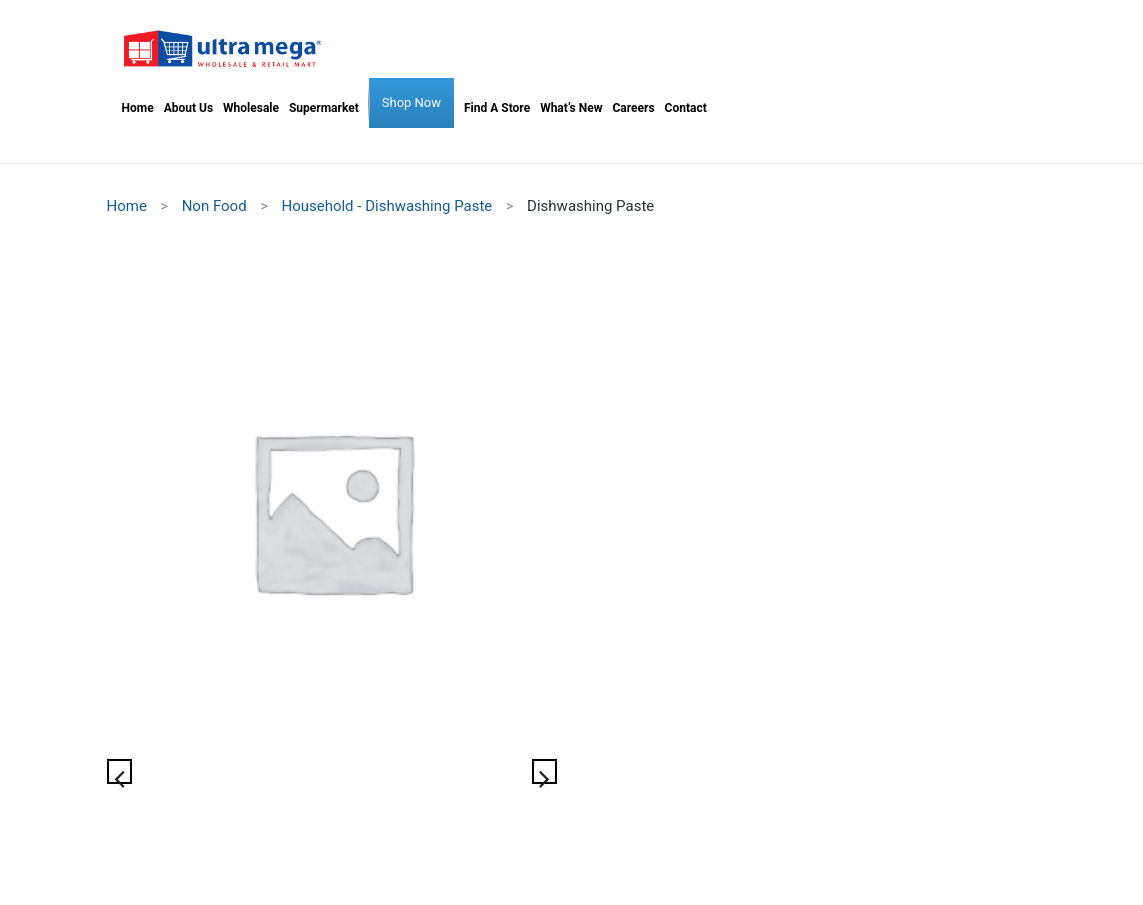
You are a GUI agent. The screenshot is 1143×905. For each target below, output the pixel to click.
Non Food (214, 206)
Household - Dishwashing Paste (386, 206)
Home (127, 206)
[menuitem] (138, 108)
